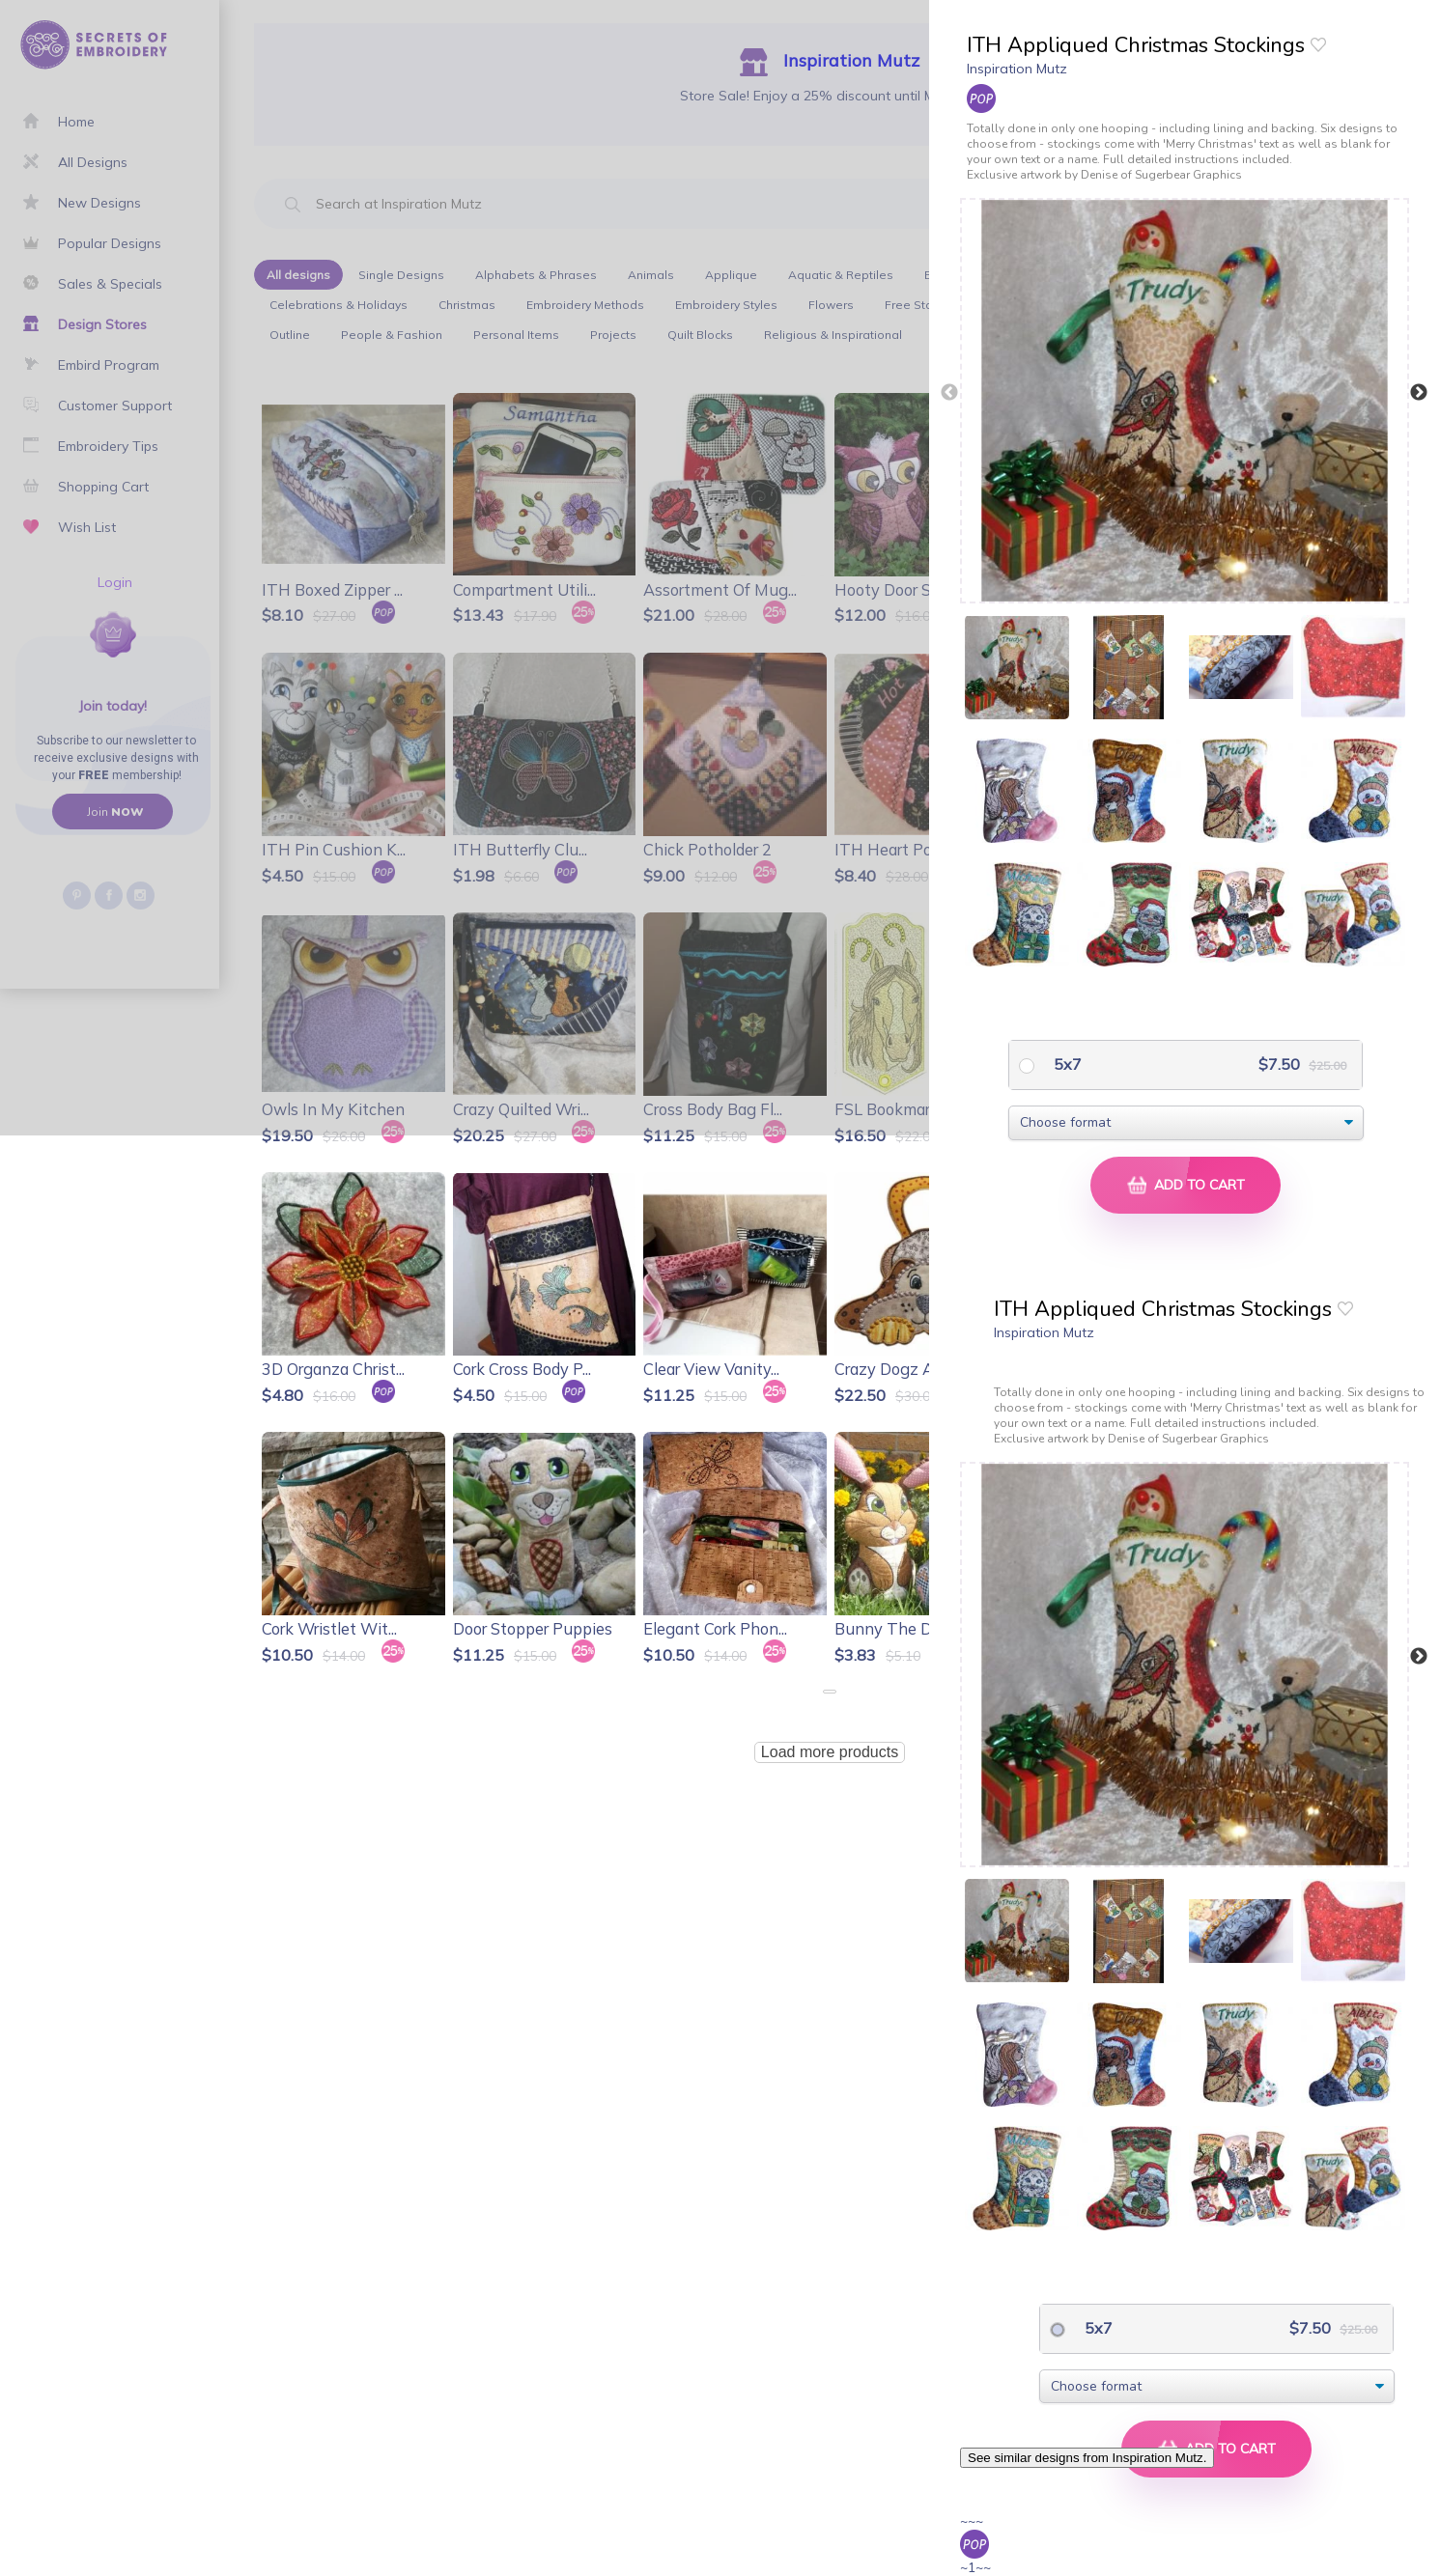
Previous (949, 393)
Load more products (829, 1752)
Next (1418, 393)
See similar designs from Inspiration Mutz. (1087, 2457)
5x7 (1066, 1064)
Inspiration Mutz (1017, 68)
